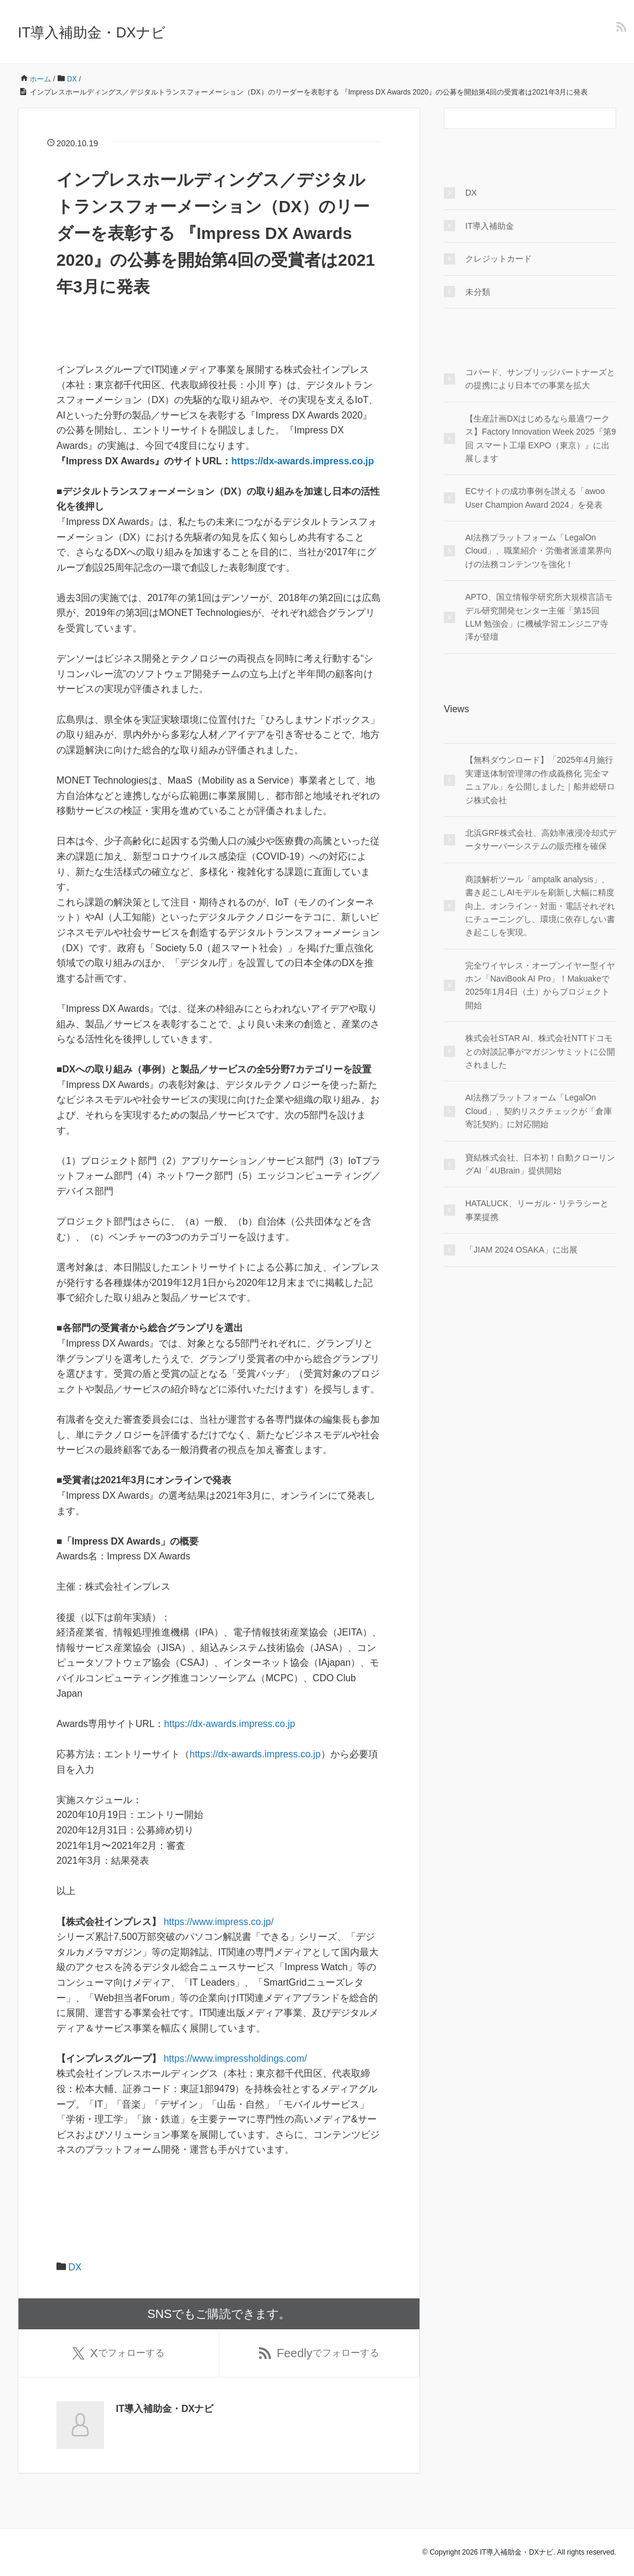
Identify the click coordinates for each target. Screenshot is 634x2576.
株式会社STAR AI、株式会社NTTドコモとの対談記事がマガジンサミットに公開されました (540, 1051)
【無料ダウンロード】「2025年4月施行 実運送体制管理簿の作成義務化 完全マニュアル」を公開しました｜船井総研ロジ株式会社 (540, 779)
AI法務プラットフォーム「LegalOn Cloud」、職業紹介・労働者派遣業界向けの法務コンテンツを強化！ (538, 551)
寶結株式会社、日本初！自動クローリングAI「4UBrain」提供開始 (540, 1164)
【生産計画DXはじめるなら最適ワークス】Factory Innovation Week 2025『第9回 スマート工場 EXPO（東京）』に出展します (540, 438)
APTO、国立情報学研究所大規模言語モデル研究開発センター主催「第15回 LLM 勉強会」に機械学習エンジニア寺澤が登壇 (539, 616)
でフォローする (118, 2353)
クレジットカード (498, 258)
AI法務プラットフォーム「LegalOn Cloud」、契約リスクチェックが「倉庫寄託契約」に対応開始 (538, 1111)
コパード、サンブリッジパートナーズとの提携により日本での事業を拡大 (540, 378)
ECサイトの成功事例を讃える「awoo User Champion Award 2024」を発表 (535, 497)
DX (74, 2267)
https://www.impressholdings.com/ (235, 2058)
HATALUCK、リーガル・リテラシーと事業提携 (536, 1210)
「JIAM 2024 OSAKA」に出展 (521, 1249)
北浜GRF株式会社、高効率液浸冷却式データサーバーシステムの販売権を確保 (540, 839)
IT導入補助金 (489, 226)
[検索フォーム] (518, 118)
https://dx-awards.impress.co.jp (302, 461)
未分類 (477, 292)
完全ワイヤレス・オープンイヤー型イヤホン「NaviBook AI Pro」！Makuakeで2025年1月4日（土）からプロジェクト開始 (540, 985)
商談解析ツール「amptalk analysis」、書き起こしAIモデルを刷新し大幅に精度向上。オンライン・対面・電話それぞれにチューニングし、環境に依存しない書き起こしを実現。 (540, 906)
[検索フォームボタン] (605, 118)
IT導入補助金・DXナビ (92, 32)
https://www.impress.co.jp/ (218, 1922)
